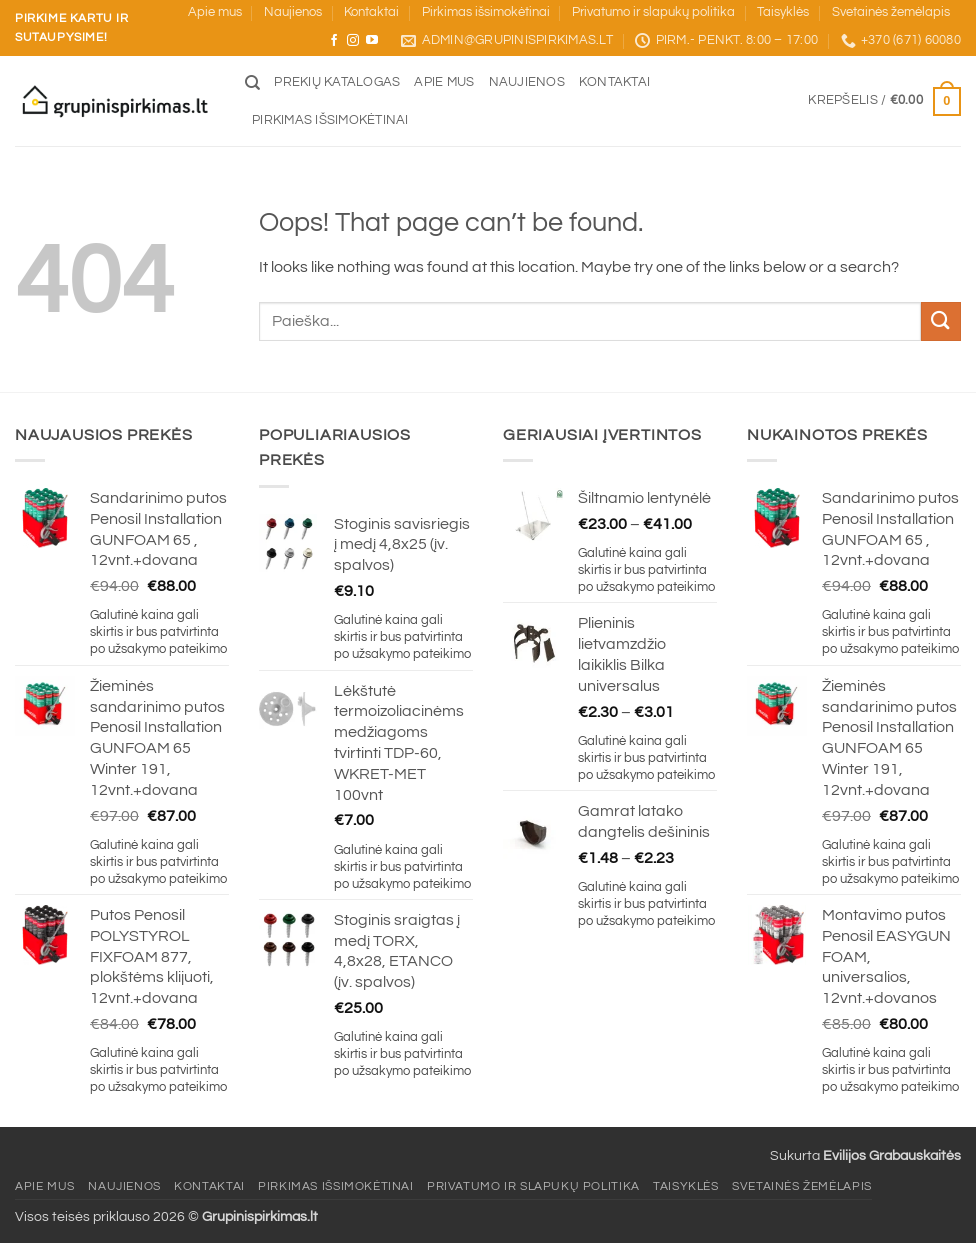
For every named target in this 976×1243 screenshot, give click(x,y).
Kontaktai (371, 12)
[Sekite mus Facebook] (334, 41)
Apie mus (215, 12)
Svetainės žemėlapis (891, 12)
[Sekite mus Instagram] (353, 41)
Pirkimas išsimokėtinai (486, 12)
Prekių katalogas (337, 82)
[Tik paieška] (252, 83)
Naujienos (293, 12)
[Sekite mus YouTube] (372, 41)
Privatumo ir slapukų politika (653, 12)
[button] (884, 102)
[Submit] (941, 321)
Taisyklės (783, 12)
